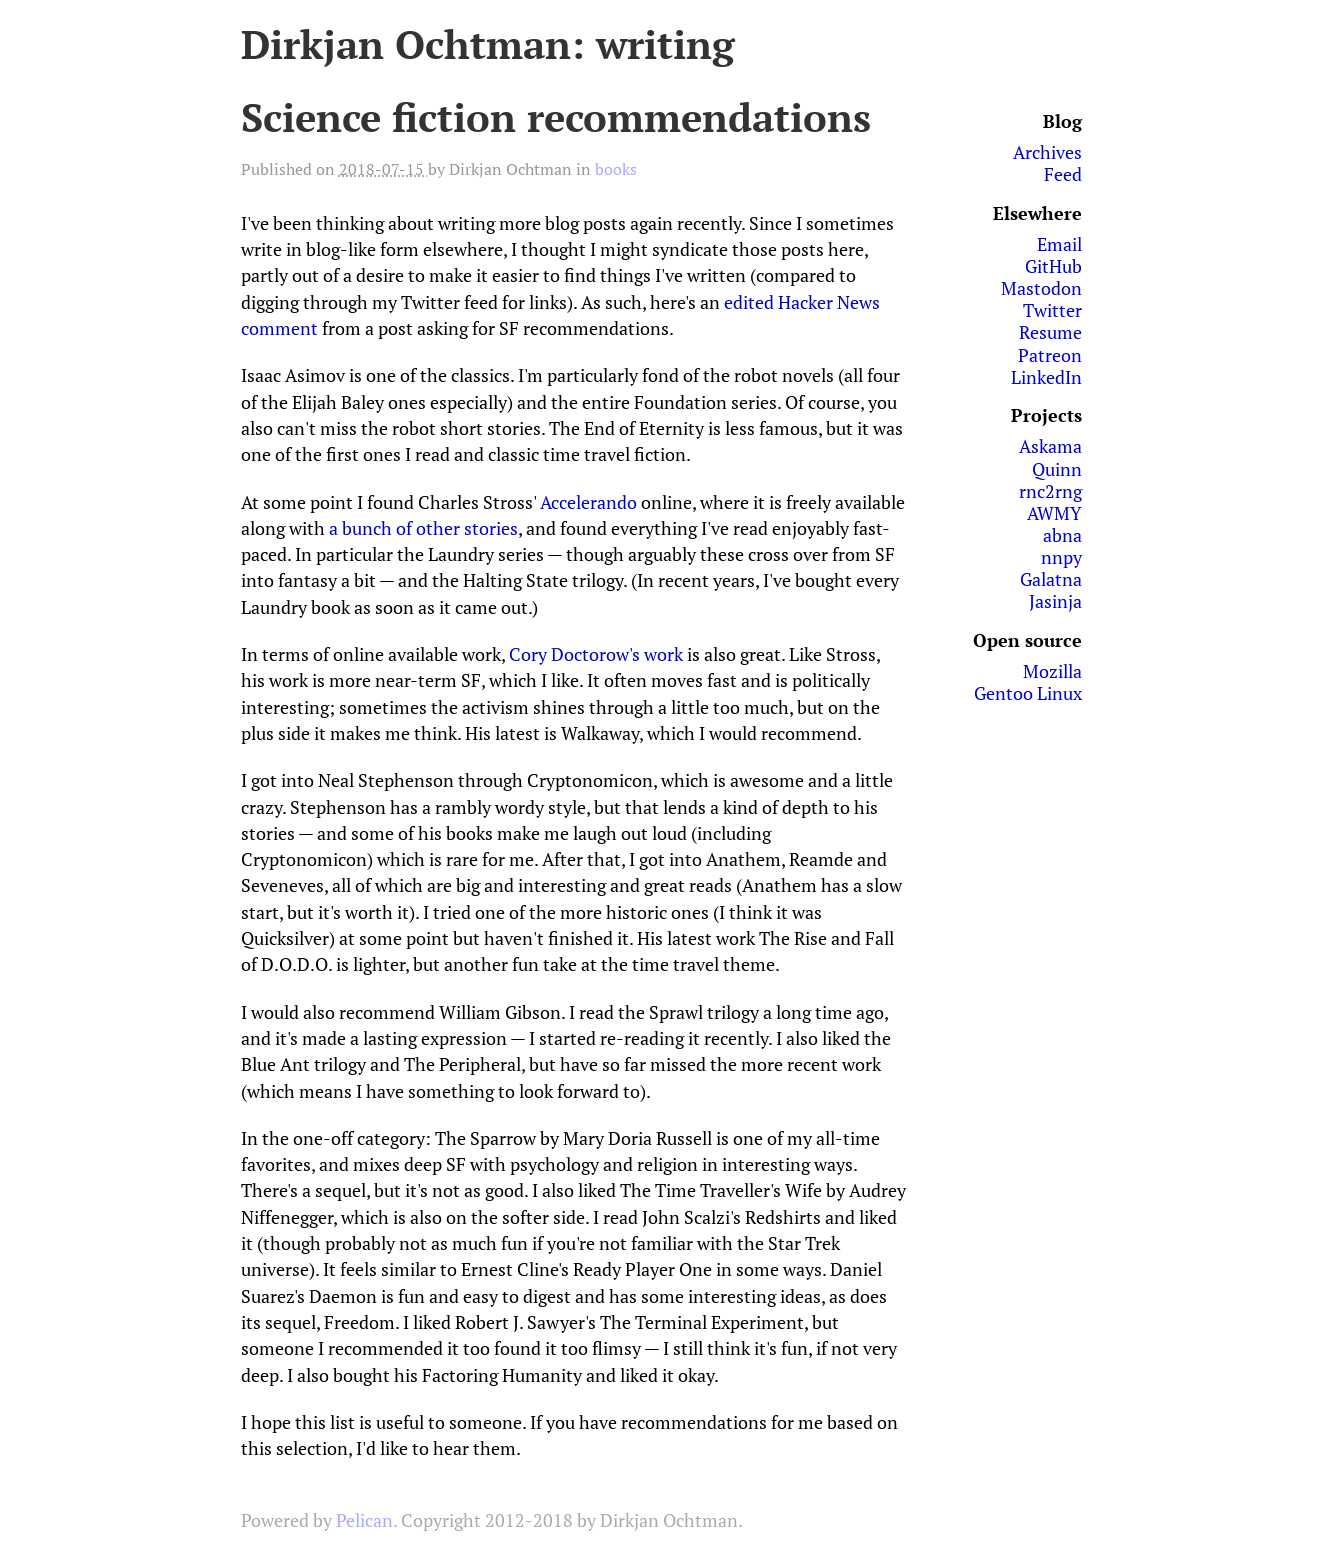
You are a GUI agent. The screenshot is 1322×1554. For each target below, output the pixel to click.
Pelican (364, 1520)
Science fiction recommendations (556, 117)
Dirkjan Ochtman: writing (488, 44)
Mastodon (1041, 288)
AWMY (1054, 513)
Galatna (1051, 579)
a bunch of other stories (423, 528)
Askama (1050, 446)
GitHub (1053, 266)
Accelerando (588, 502)
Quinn (1057, 469)
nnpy (1061, 557)
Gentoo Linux (1028, 693)
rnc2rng (1050, 491)
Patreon (1050, 355)
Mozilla (1052, 671)
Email (1059, 244)
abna (1062, 535)
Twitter (1052, 310)
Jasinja (1055, 601)
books (616, 169)
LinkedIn (1046, 377)
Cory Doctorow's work (596, 654)
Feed (1063, 174)
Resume (1050, 332)
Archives (1047, 152)
